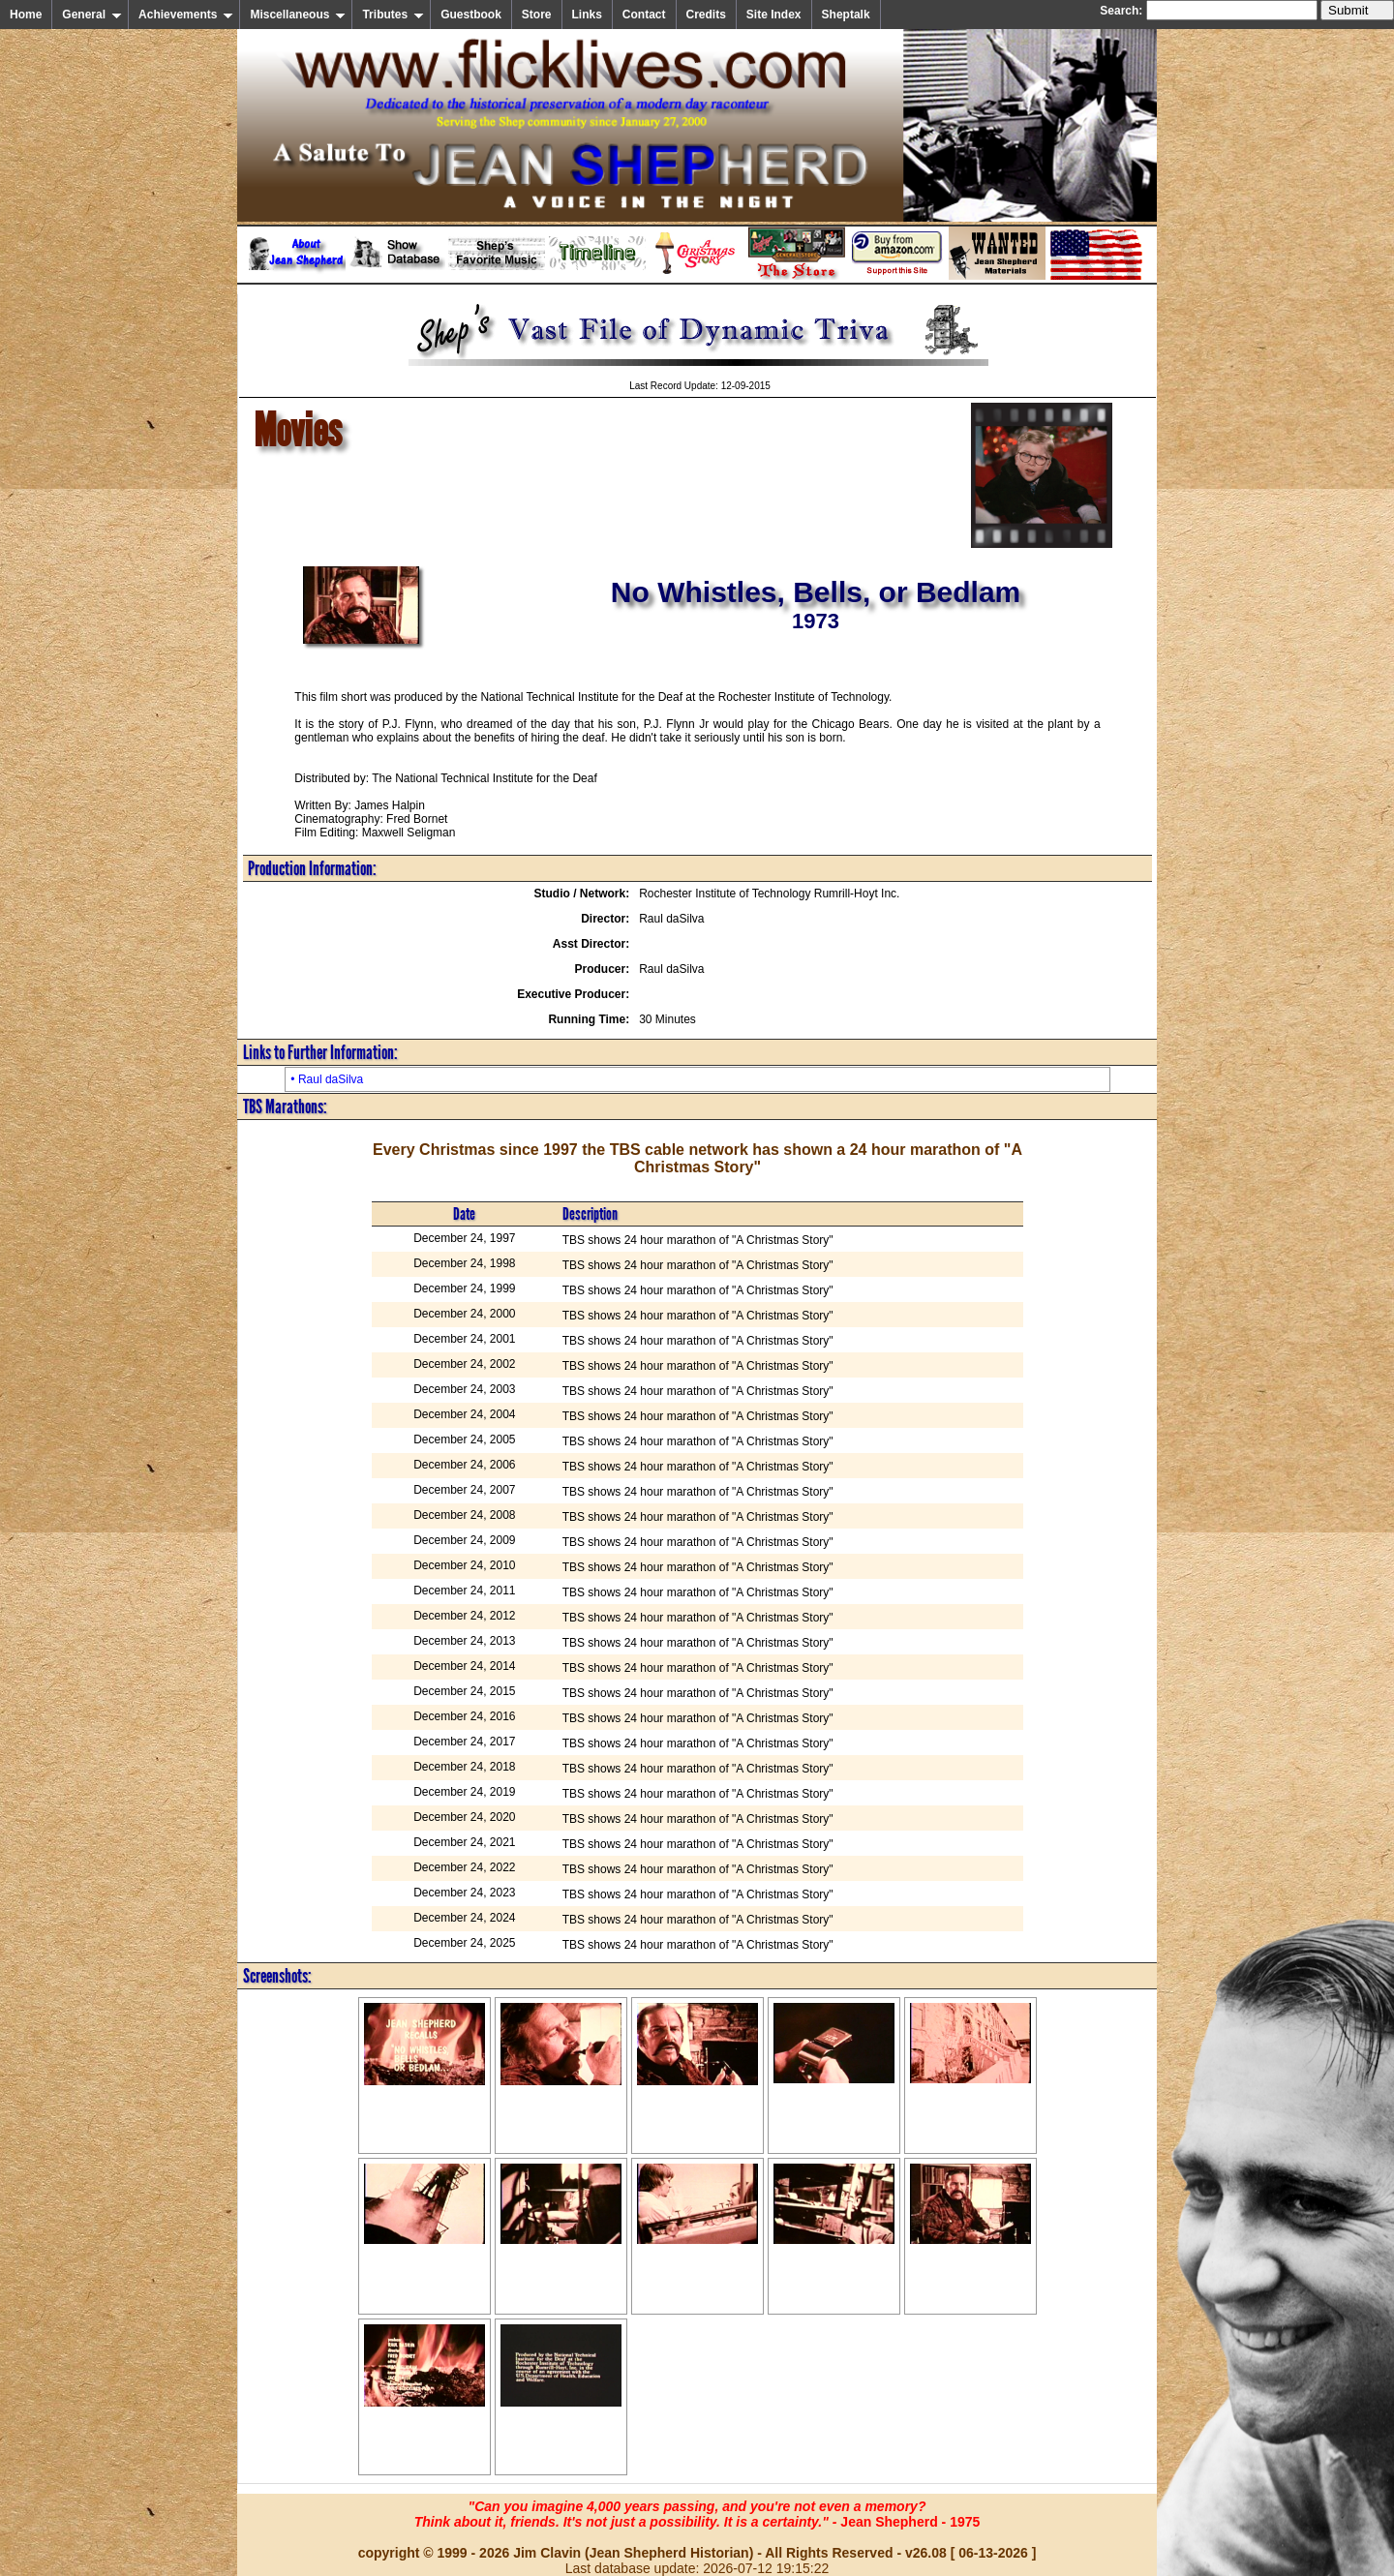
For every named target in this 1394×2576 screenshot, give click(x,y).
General (92, 14)
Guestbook (470, 14)
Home (26, 14)
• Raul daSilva (326, 1079)
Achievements (185, 14)
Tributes (393, 14)
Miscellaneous (298, 14)
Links (587, 14)
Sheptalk (846, 14)
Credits (706, 14)
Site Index (774, 14)
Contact (644, 14)
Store (537, 14)
